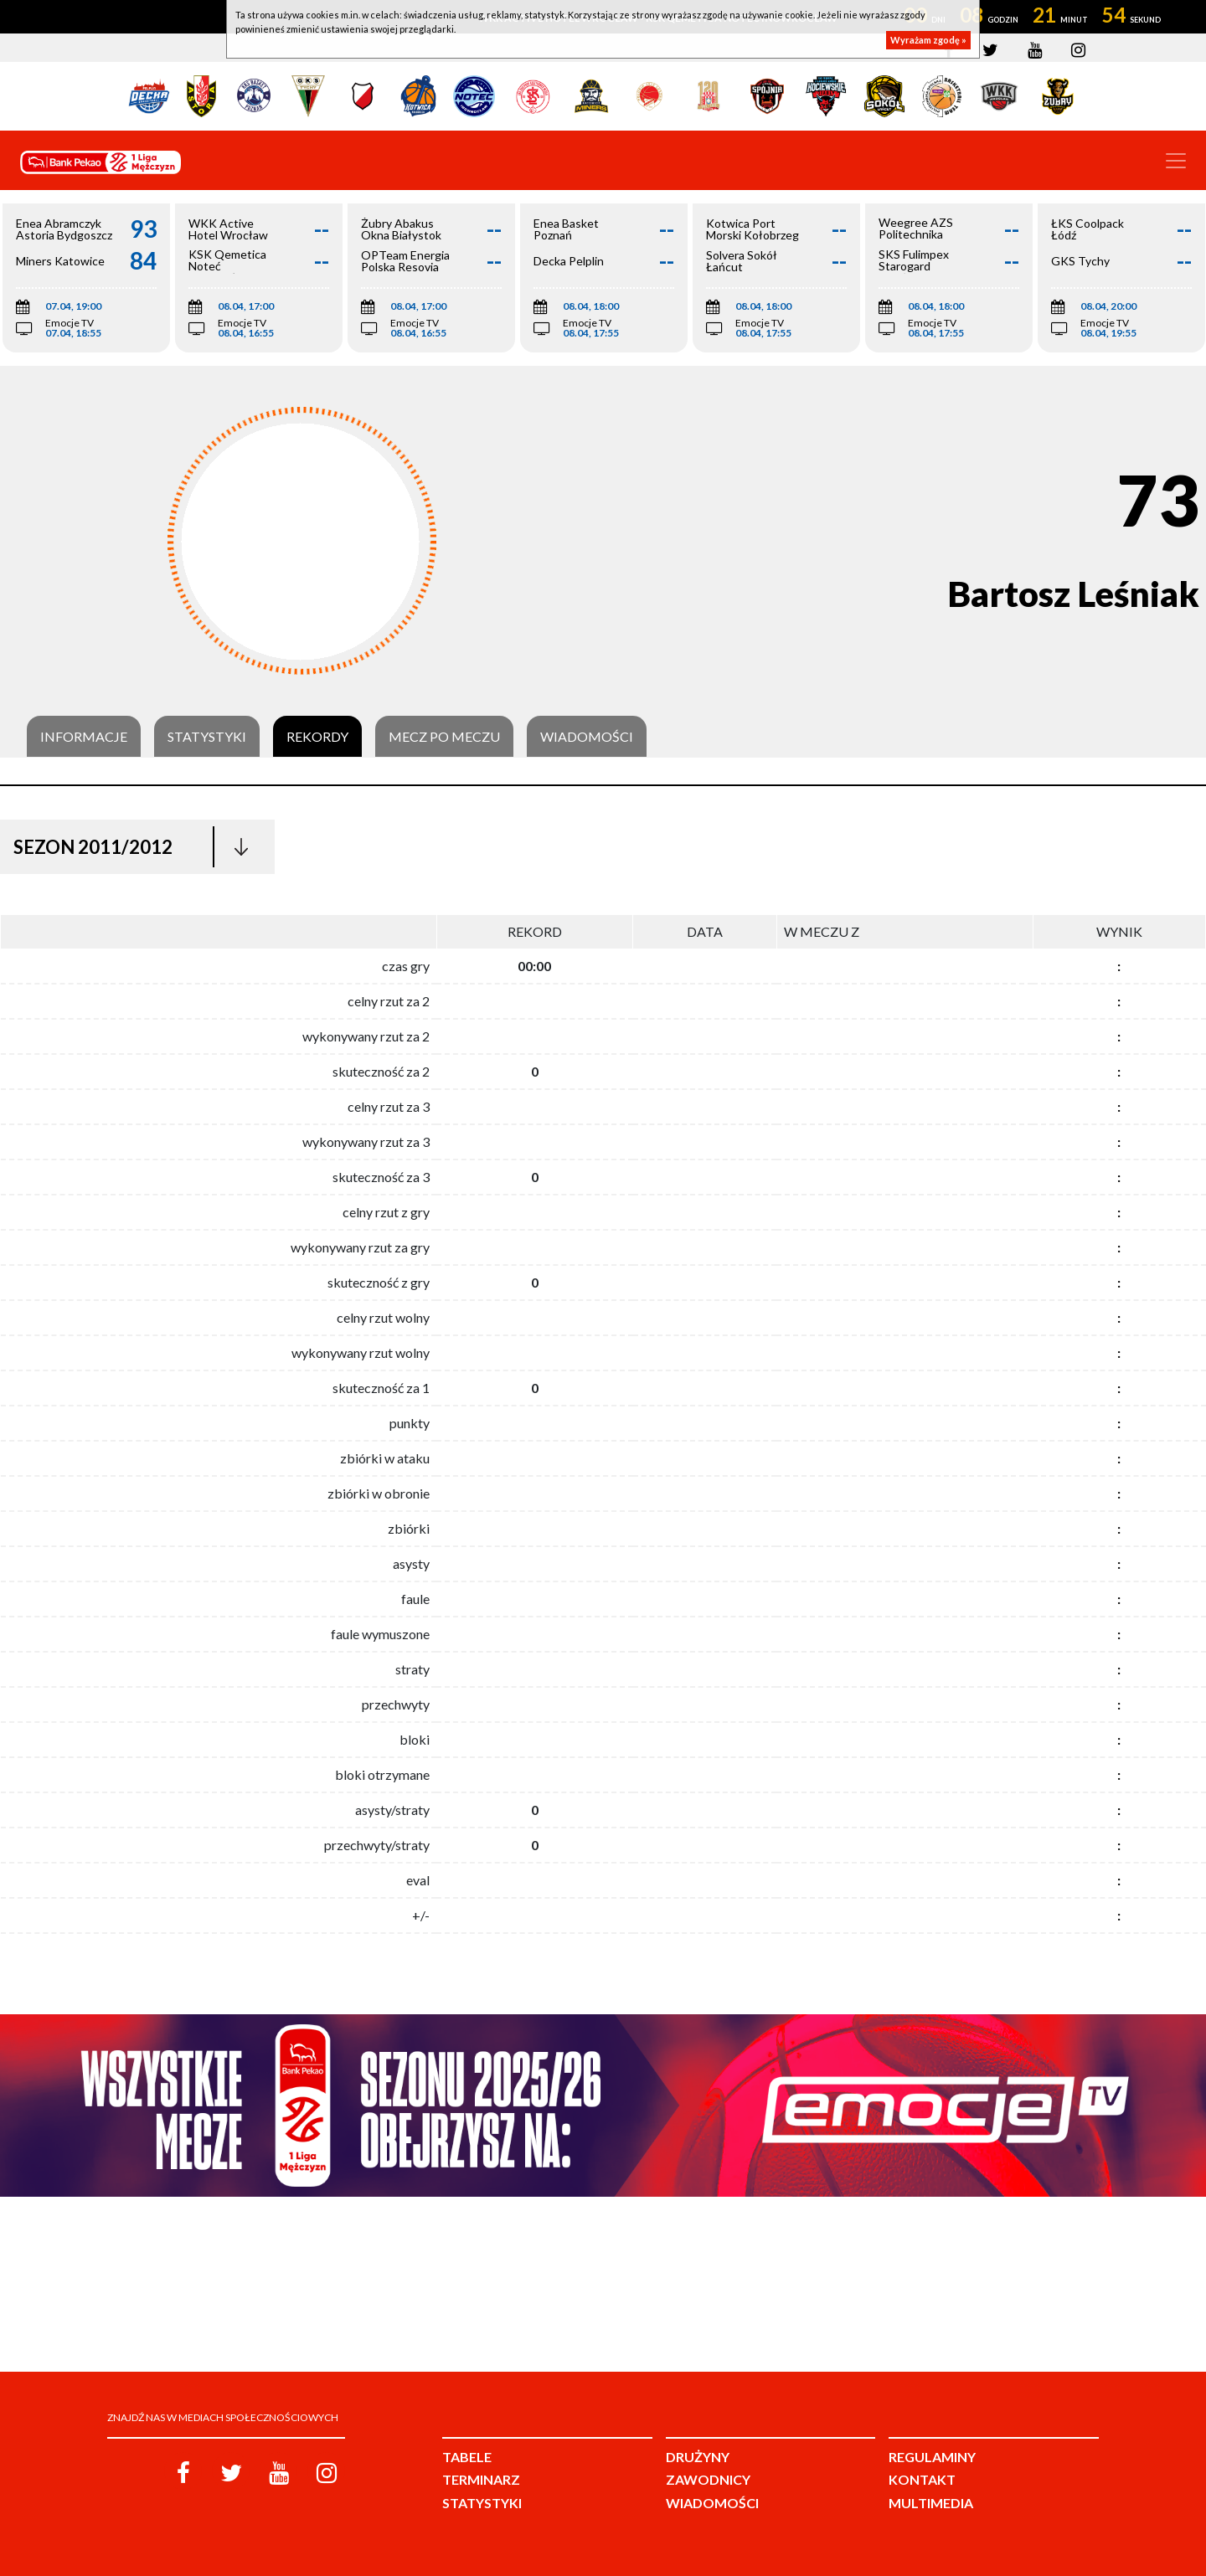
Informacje (83, 736)
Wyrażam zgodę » (928, 39)
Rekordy (317, 736)
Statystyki (207, 736)
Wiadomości (586, 736)
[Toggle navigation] (1175, 160)
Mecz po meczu (444, 736)
